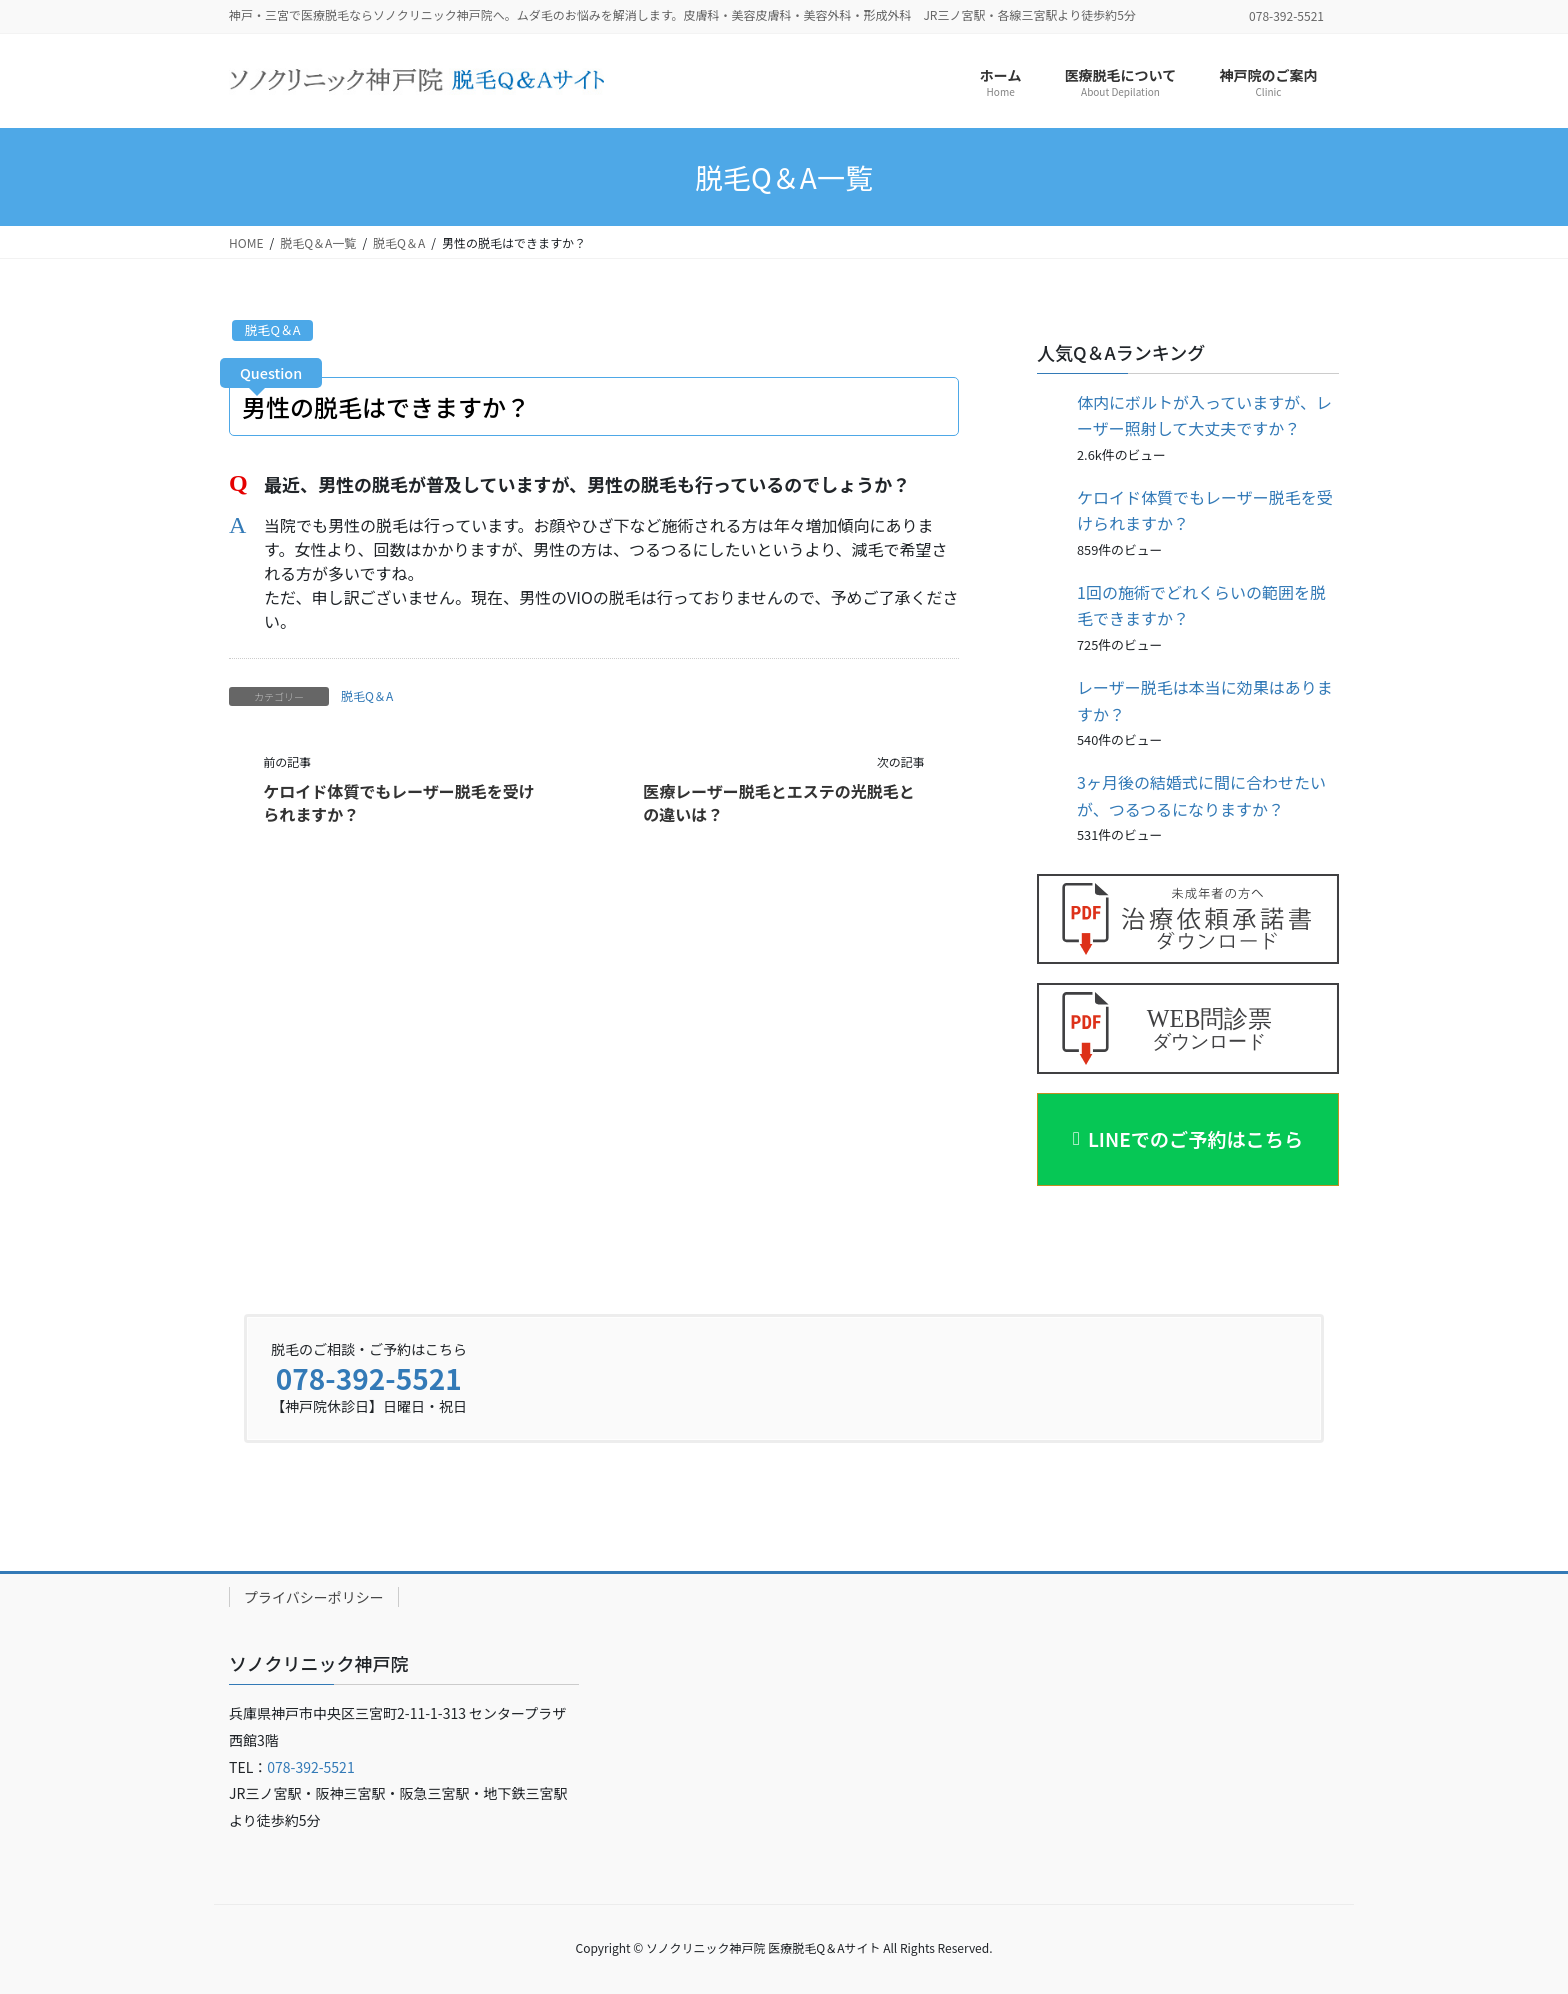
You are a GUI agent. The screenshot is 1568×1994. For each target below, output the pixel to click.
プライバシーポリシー (314, 1594)
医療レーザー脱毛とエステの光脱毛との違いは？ (779, 802)
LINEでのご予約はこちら (1196, 1138)
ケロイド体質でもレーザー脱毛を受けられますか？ (399, 802)
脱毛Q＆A (273, 329)
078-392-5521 (369, 1375)
